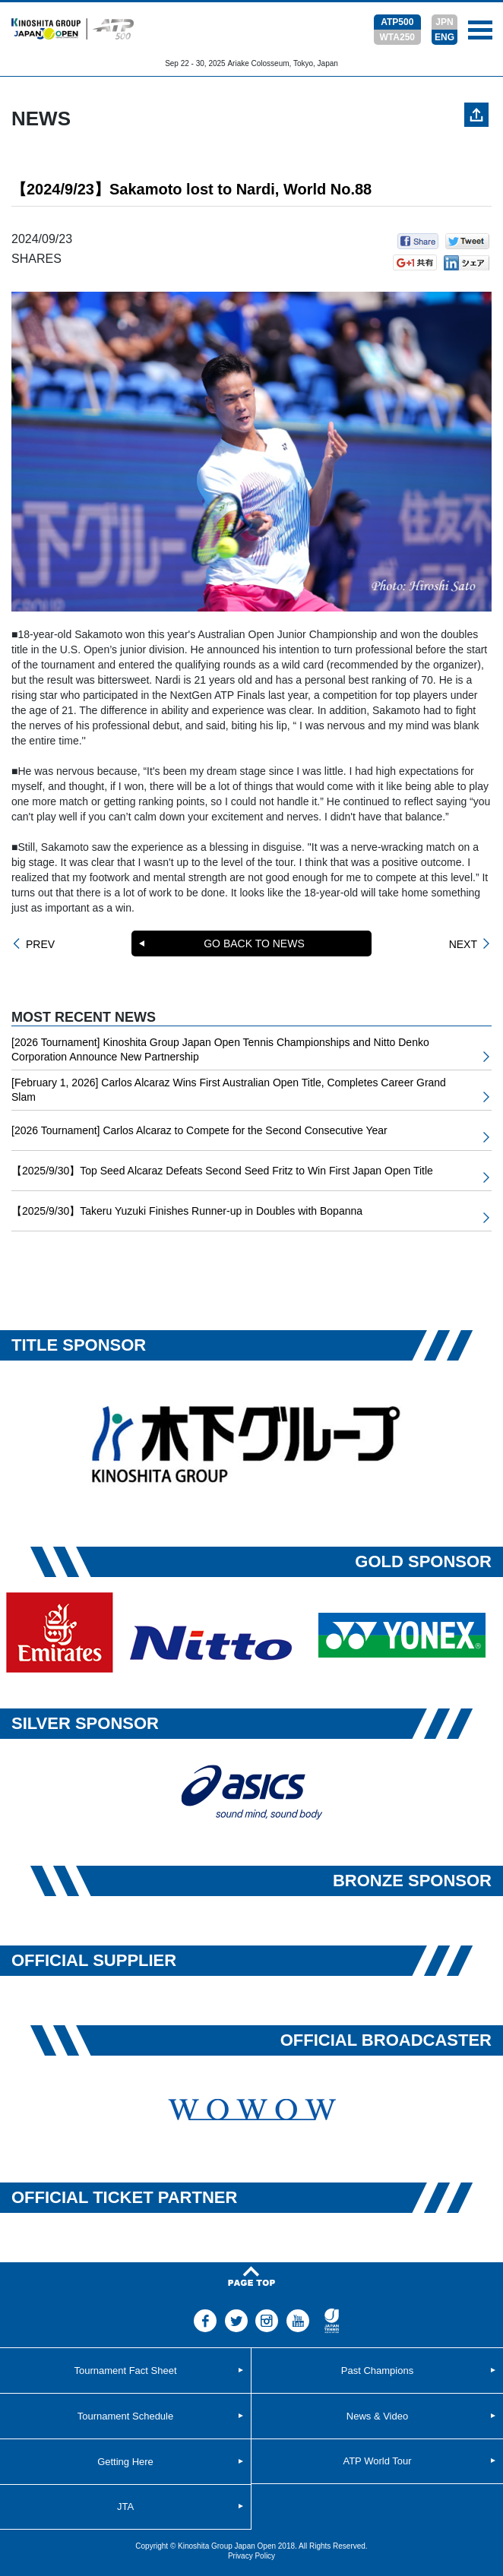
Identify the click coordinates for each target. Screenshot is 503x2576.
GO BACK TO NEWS (254, 943)
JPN (444, 22)
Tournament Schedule (125, 2416)
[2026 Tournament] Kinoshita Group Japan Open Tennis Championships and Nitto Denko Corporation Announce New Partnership (220, 1050)
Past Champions (377, 2370)
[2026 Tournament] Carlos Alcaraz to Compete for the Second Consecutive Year (199, 1130)
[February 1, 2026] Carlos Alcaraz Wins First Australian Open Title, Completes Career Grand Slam (228, 1090)
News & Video (377, 2416)
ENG (444, 37)
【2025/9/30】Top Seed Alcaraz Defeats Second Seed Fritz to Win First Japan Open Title (222, 1171)
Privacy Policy (251, 2556)
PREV (40, 944)
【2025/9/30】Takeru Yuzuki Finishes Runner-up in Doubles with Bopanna (186, 1211)
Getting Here (125, 2461)
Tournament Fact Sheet (125, 2370)
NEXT (463, 944)
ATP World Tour (377, 2461)
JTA (125, 2506)
